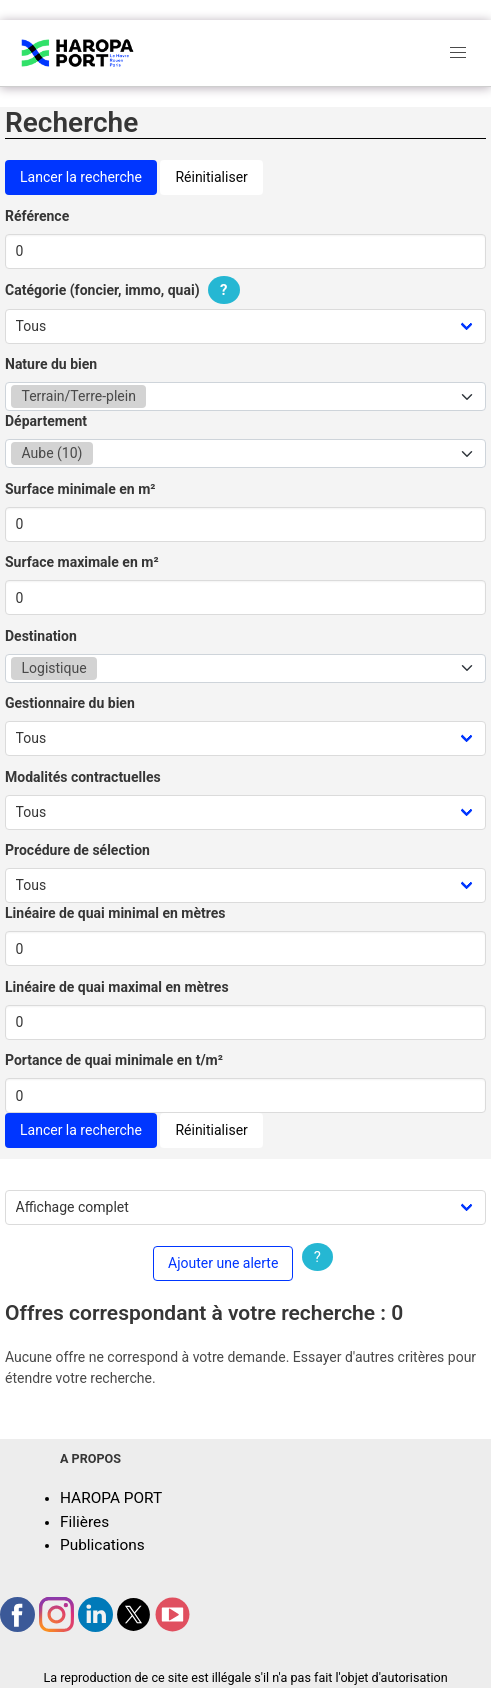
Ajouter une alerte (223, 1263)
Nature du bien (51, 364)
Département (46, 421)
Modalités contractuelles (83, 777)
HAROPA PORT (111, 1498)
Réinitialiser (211, 177)
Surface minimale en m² (80, 489)
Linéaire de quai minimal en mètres (115, 913)
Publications (102, 1545)
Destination (41, 636)
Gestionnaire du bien (70, 703)
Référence (37, 216)
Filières (84, 1522)
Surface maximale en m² (82, 562)
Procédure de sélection (77, 850)
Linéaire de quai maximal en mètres (117, 987)
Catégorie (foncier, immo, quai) (125, 290)
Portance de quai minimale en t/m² (114, 1060)
